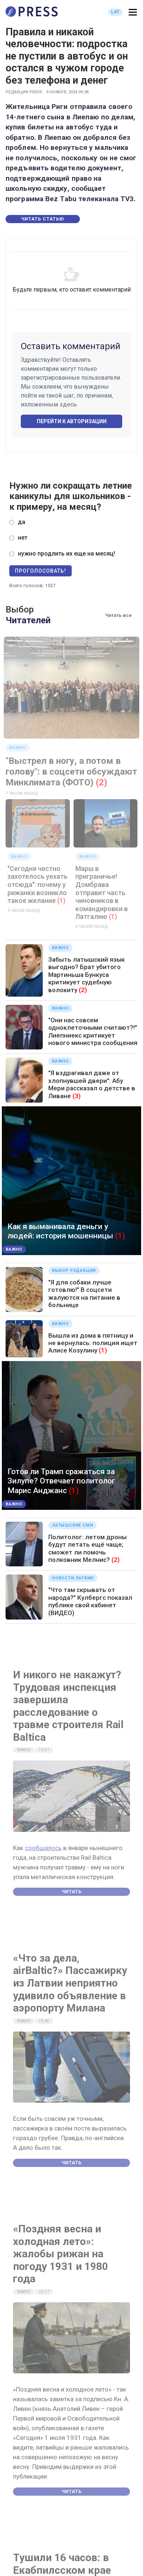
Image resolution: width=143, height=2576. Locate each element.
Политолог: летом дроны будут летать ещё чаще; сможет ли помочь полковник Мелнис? (87, 1548)
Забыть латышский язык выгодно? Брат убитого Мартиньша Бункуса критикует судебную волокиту (86, 975)
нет (22, 537)
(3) (76, 1096)
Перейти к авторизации (72, 421)
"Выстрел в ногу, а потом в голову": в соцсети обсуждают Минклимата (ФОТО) (71, 772)
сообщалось (43, 1848)
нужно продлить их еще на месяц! (66, 553)
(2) (101, 782)
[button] (132, 12)
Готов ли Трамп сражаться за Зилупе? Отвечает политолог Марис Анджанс (61, 1481)
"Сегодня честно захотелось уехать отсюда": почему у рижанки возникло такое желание (37, 884)
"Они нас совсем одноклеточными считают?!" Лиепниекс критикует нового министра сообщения (92, 1031)
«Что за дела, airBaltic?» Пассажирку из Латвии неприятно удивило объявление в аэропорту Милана (70, 1983)
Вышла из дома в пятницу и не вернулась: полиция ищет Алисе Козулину (92, 1343)
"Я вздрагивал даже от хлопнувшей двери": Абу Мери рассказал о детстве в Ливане (91, 1084)
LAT (115, 12)
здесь (68, 404)
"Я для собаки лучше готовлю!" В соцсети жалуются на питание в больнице (84, 1294)
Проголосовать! (40, 571)
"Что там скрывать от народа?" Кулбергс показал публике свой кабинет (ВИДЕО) (90, 1601)
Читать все (118, 615)
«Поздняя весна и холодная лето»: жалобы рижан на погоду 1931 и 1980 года (60, 2254)
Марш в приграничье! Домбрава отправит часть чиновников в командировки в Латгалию (101, 893)
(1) (61, 900)
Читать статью (42, 219)
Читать (72, 1891)
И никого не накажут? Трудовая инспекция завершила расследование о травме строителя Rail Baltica (68, 1706)
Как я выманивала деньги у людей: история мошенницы (60, 1231)
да (21, 521)
